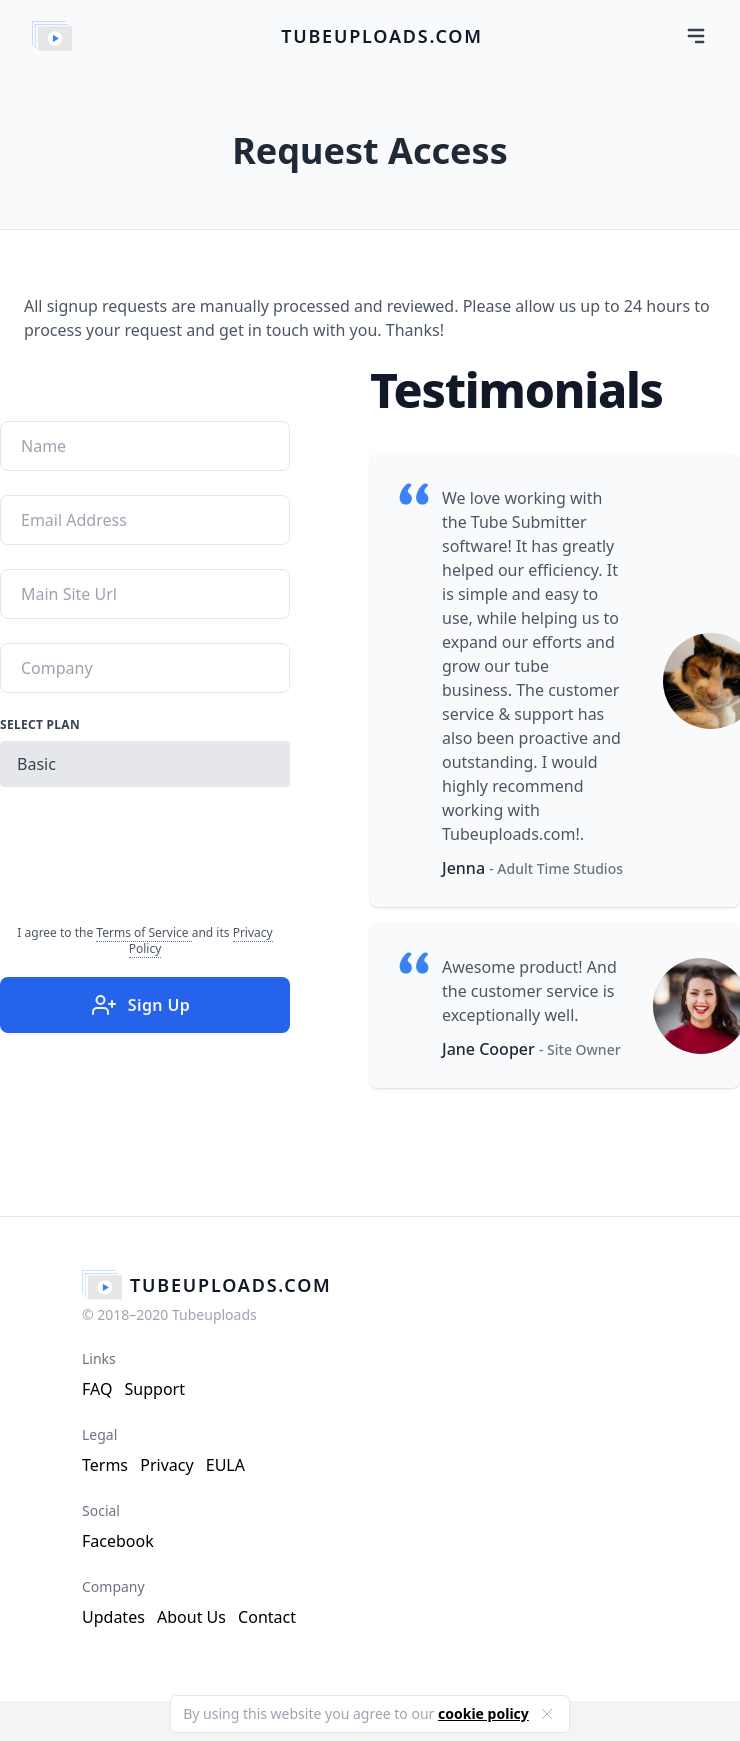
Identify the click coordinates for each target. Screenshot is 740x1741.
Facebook (118, 1541)
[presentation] (152, 850)
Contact (267, 1617)
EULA (225, 1465)
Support (155, 1389)
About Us (191, 1617)
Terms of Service (143, 932)
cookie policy (483, 1713)
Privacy (166, 1465)
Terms (105, 1465)
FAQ (97, 1389)
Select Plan (40, 725)
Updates (113, 1617)
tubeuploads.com (382, 36)
